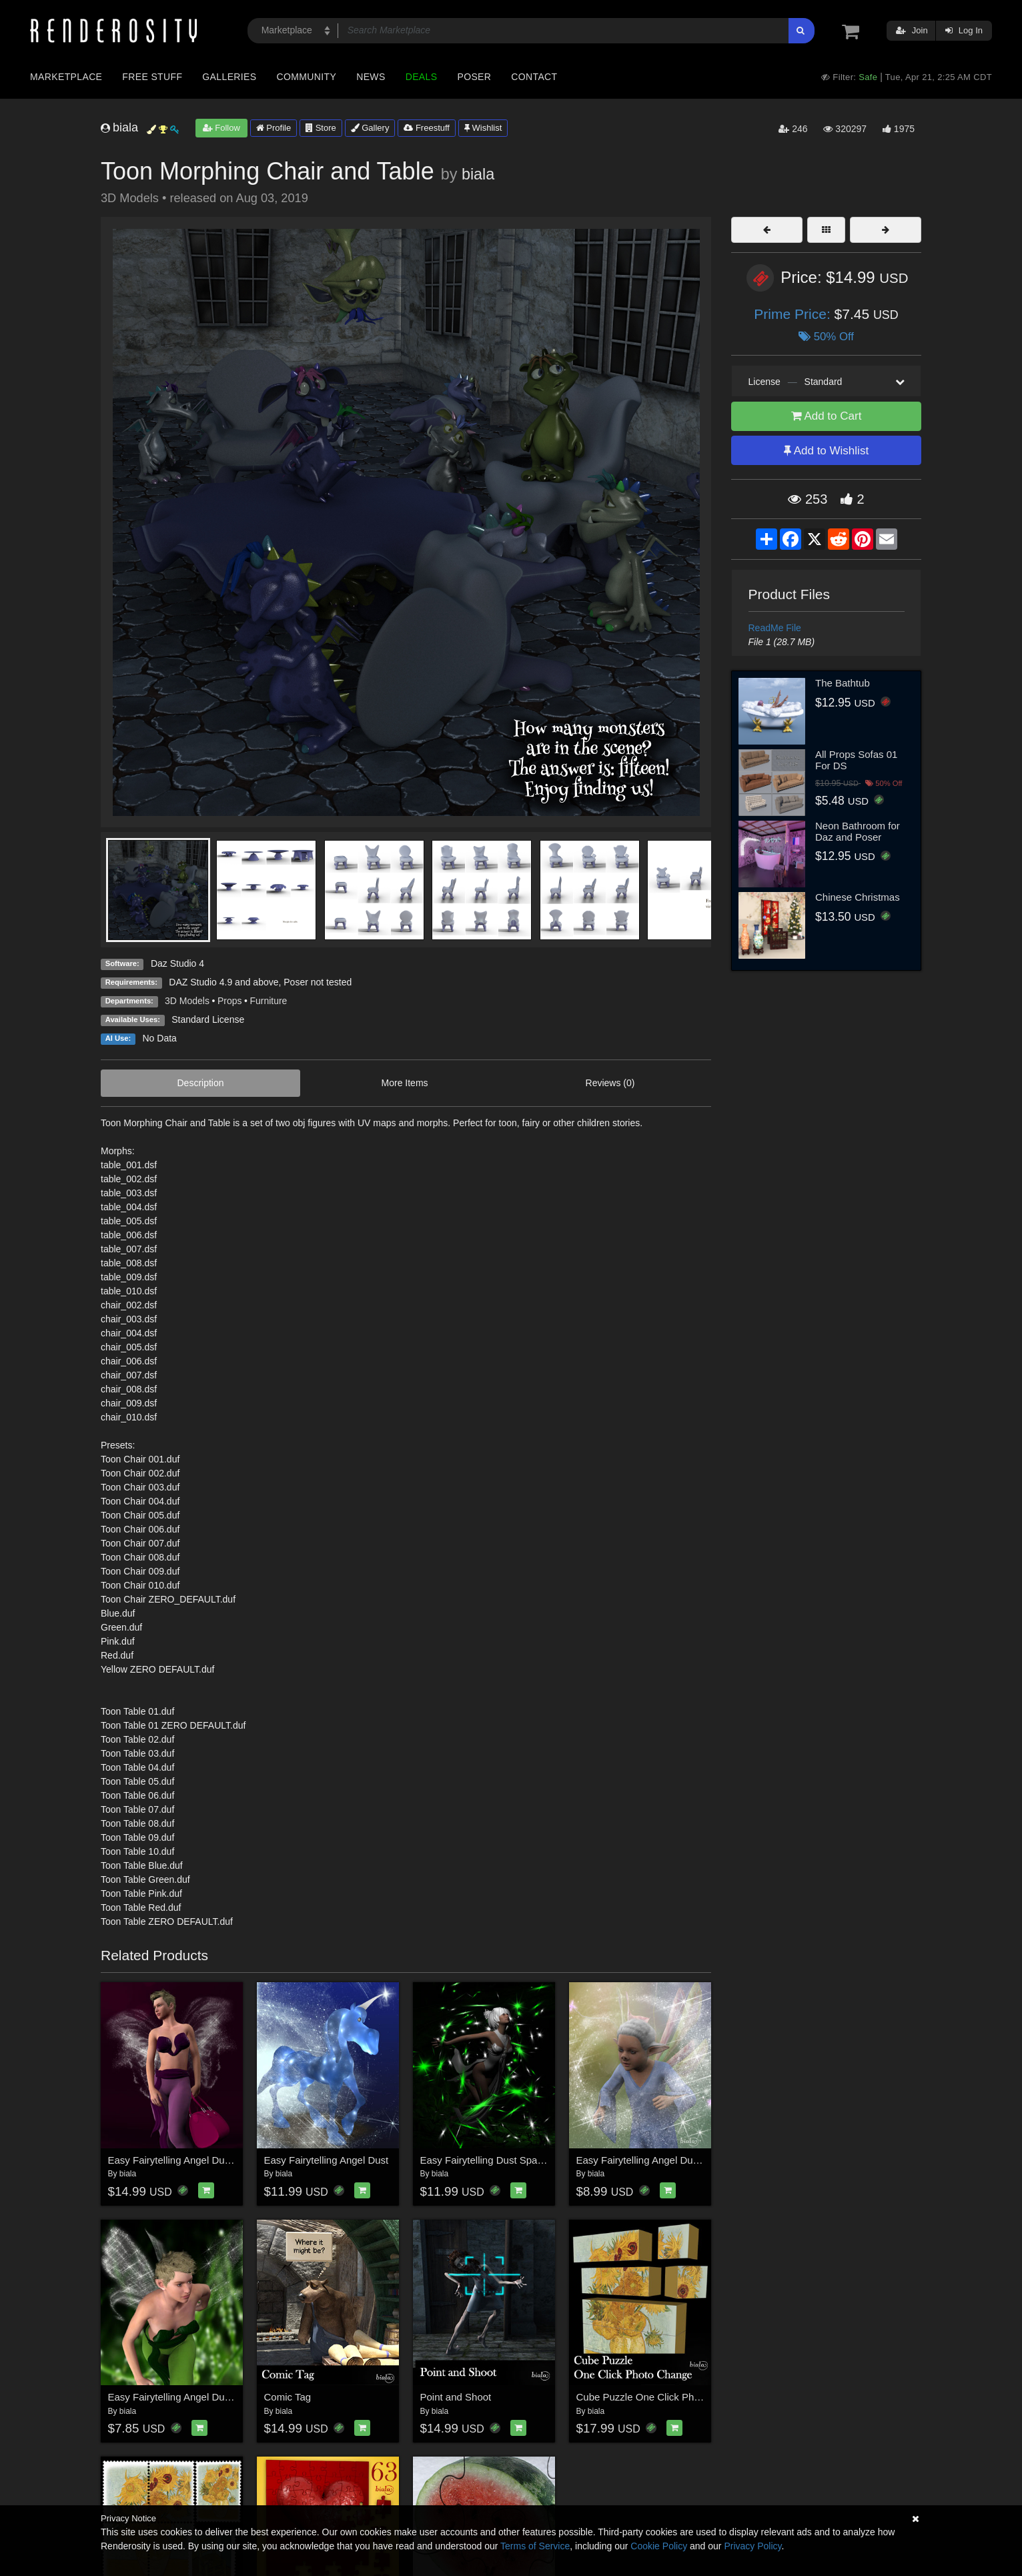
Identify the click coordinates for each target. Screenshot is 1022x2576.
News (370, 76)
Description (200, 1083)
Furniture (268, 1000)
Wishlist (483, 128)
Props (229, 1000)
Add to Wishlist (826, 450)
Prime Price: (794, 314)
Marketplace (66, 76)
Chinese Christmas (857, 897)
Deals (422, 76)
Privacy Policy (752, 2546)
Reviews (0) (610, 1083)
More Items (405, 1083)
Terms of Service (535, 2546)
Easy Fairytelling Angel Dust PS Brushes (666, 2160)
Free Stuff (152, 76)
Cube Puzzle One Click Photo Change (661, 2397)
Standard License (207, 1019)
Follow (221, 128)
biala (478, 174)
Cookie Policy (658, 2546)
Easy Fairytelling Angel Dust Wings (186, 2160)
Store (321, 128)
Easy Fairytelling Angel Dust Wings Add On (204, 2397)
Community (307, 76)
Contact (534, 76)
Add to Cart (826, 416)
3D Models (187, 1000)
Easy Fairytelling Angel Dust (326, 2160)
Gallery (370, 128)
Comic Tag (288, 2397)
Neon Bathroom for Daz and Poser (857, 831)
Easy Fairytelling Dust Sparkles (489, 2160)
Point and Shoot (456, 2397)
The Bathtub (842, 683)
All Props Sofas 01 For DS (856, 760)
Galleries (229, 76)
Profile (273, 128)
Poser (474, 76)
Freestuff (427, 128)
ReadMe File (774, 627)
